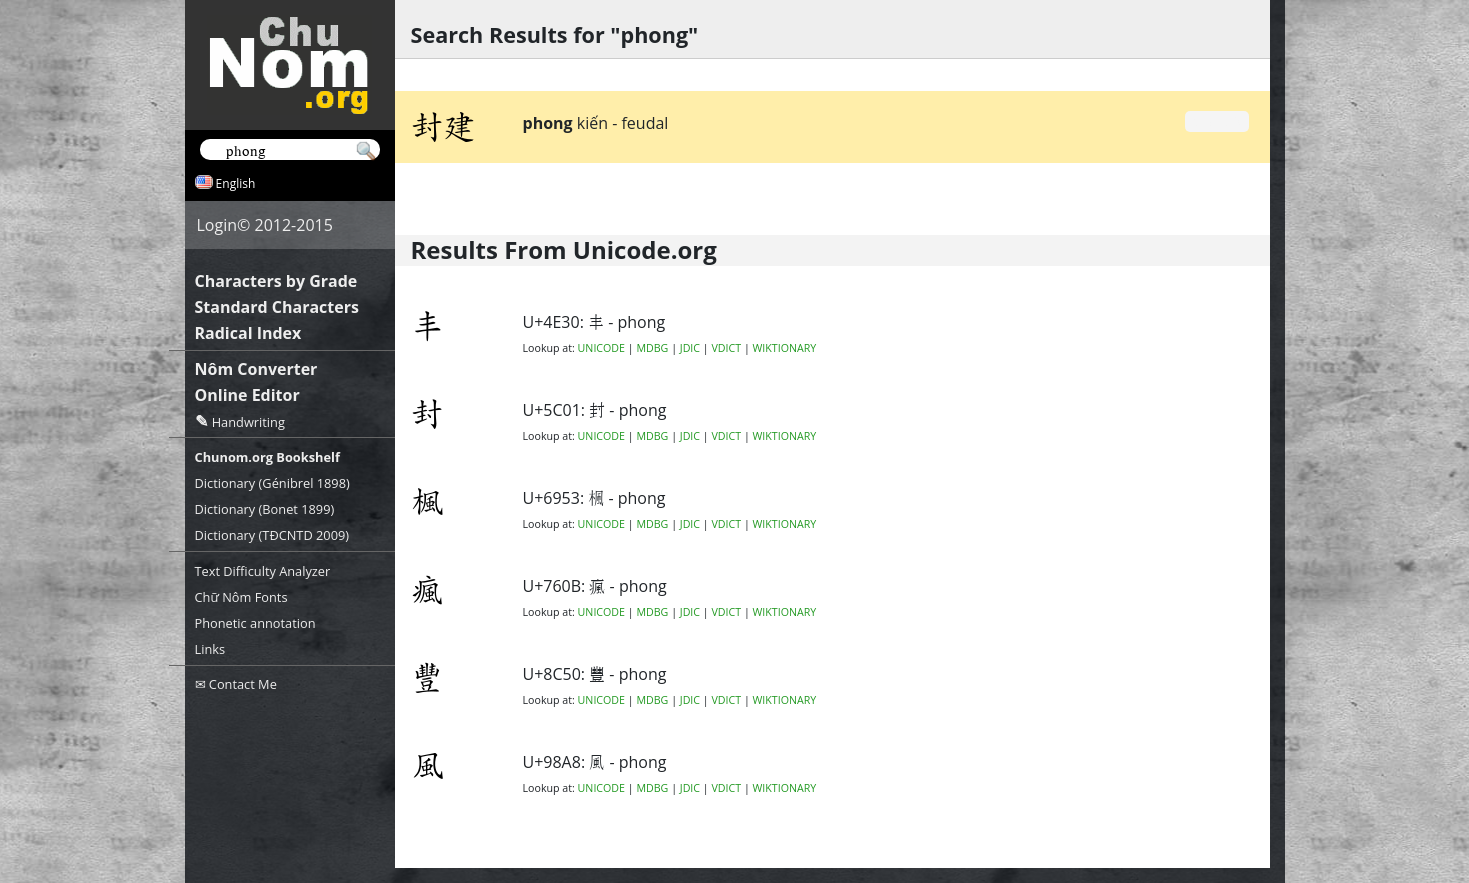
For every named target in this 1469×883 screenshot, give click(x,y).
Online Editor (247, 395)
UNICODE (601, 348)
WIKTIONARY (785, 348)
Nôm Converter (256, 369)
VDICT (726, 348)
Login (217, 225)
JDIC (690, 348)
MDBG (652, 348)
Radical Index (248, 333)
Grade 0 (1216, 121)
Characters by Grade (276, 281)
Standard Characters (277, 307)
